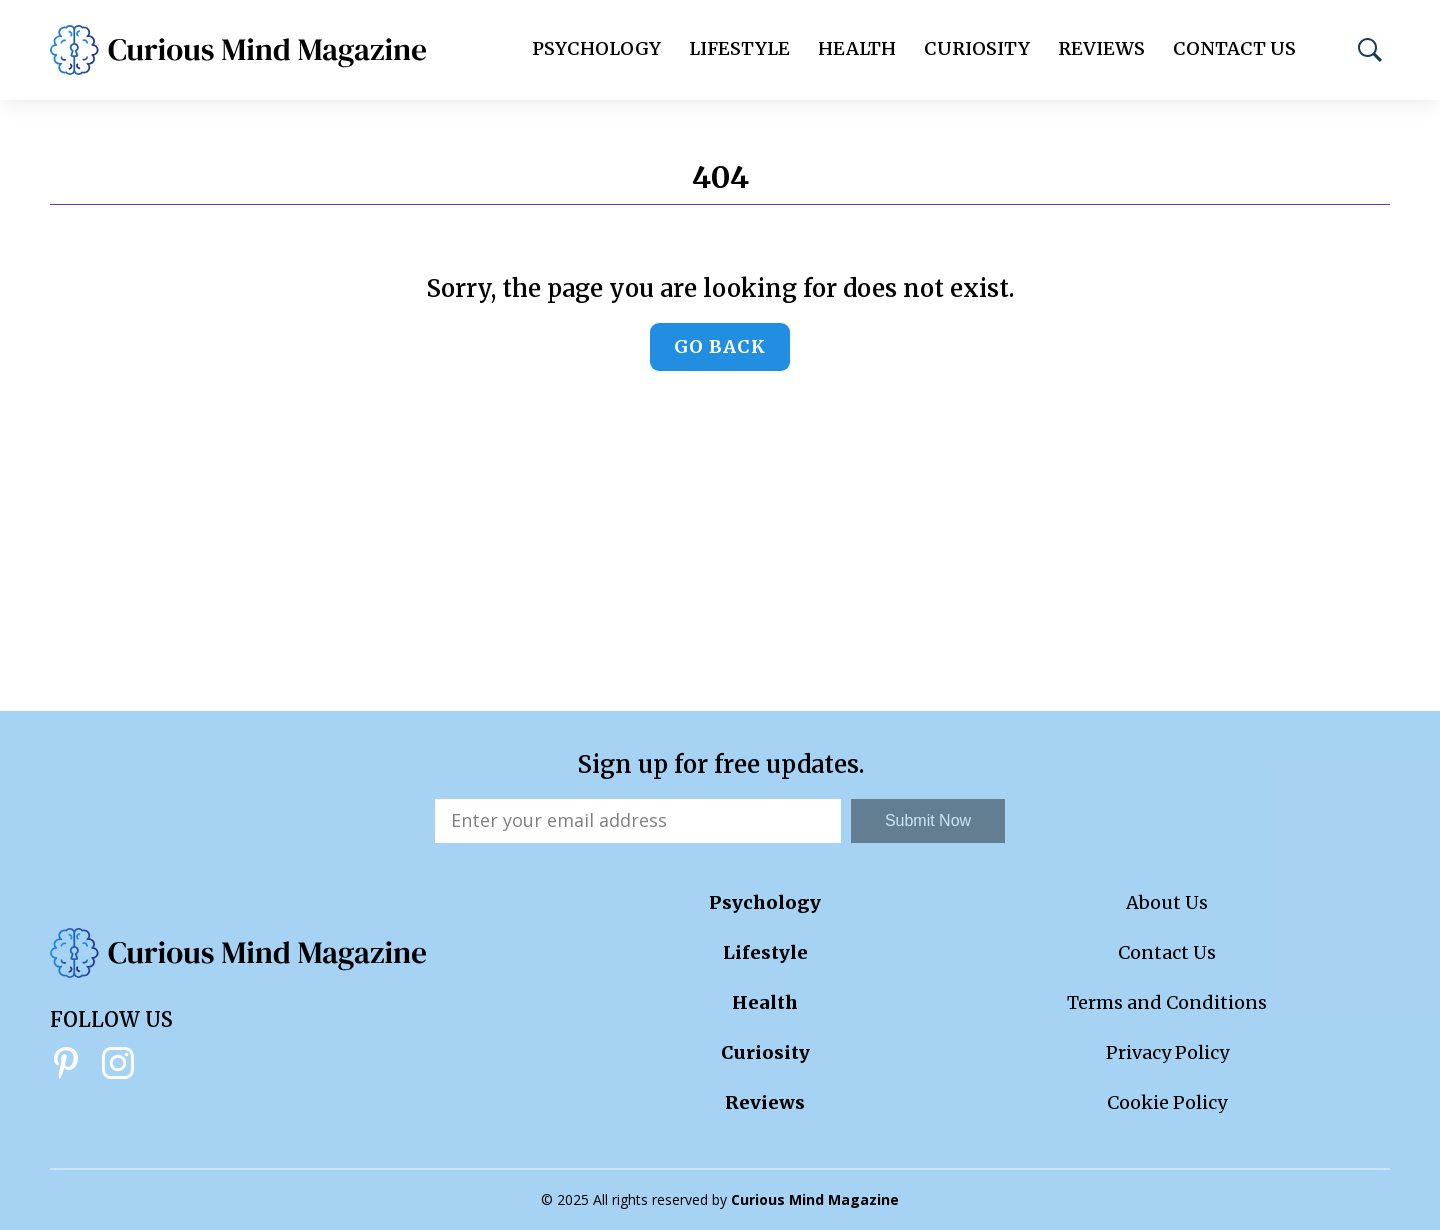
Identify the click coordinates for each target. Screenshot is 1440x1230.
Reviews (1101, 48)
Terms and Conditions (1167, 1002)
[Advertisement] (720, 561)
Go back (720, 346)
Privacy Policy (1167, 1052)
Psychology (596, 48)
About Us (1167, 902)
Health (857, 48)
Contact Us (1234, 48)
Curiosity (977, 48)
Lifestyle (739, 48)
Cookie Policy (1167, 1102)
